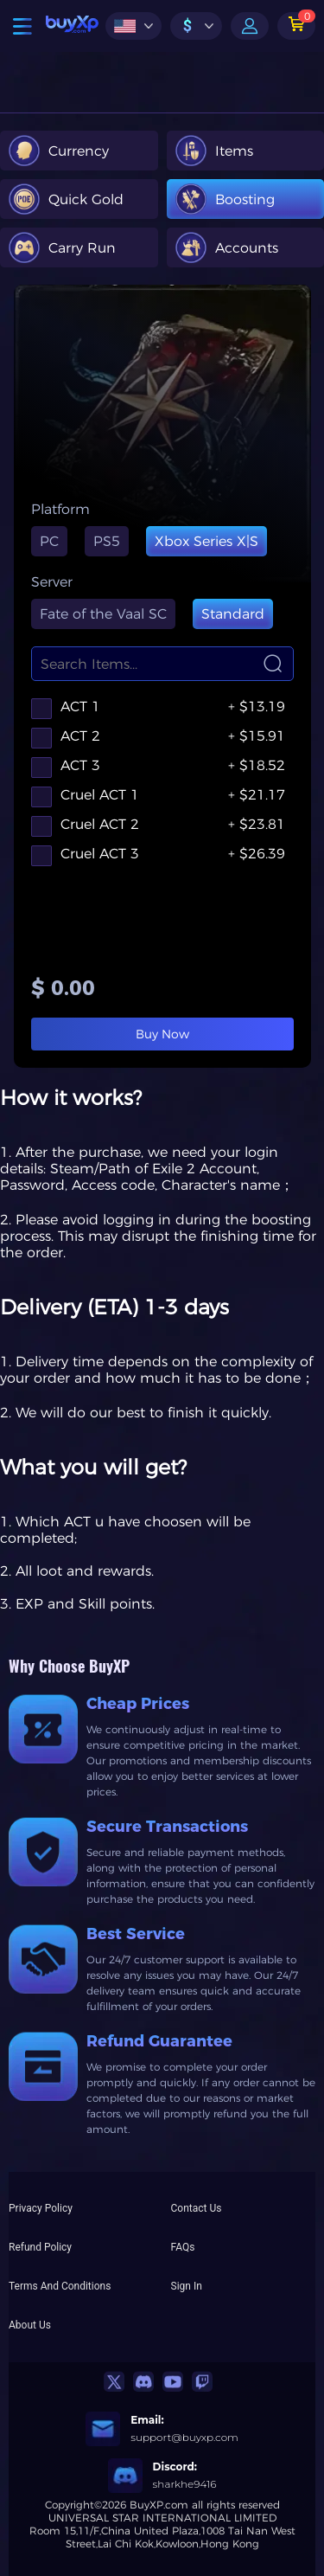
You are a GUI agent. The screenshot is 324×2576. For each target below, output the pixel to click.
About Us (30, 2325)
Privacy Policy (41, 2208)
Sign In (186, 2286)
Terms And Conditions (60, 2286)
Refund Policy (40, 2247)
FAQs (183, 2247)
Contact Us (196, 2208)
